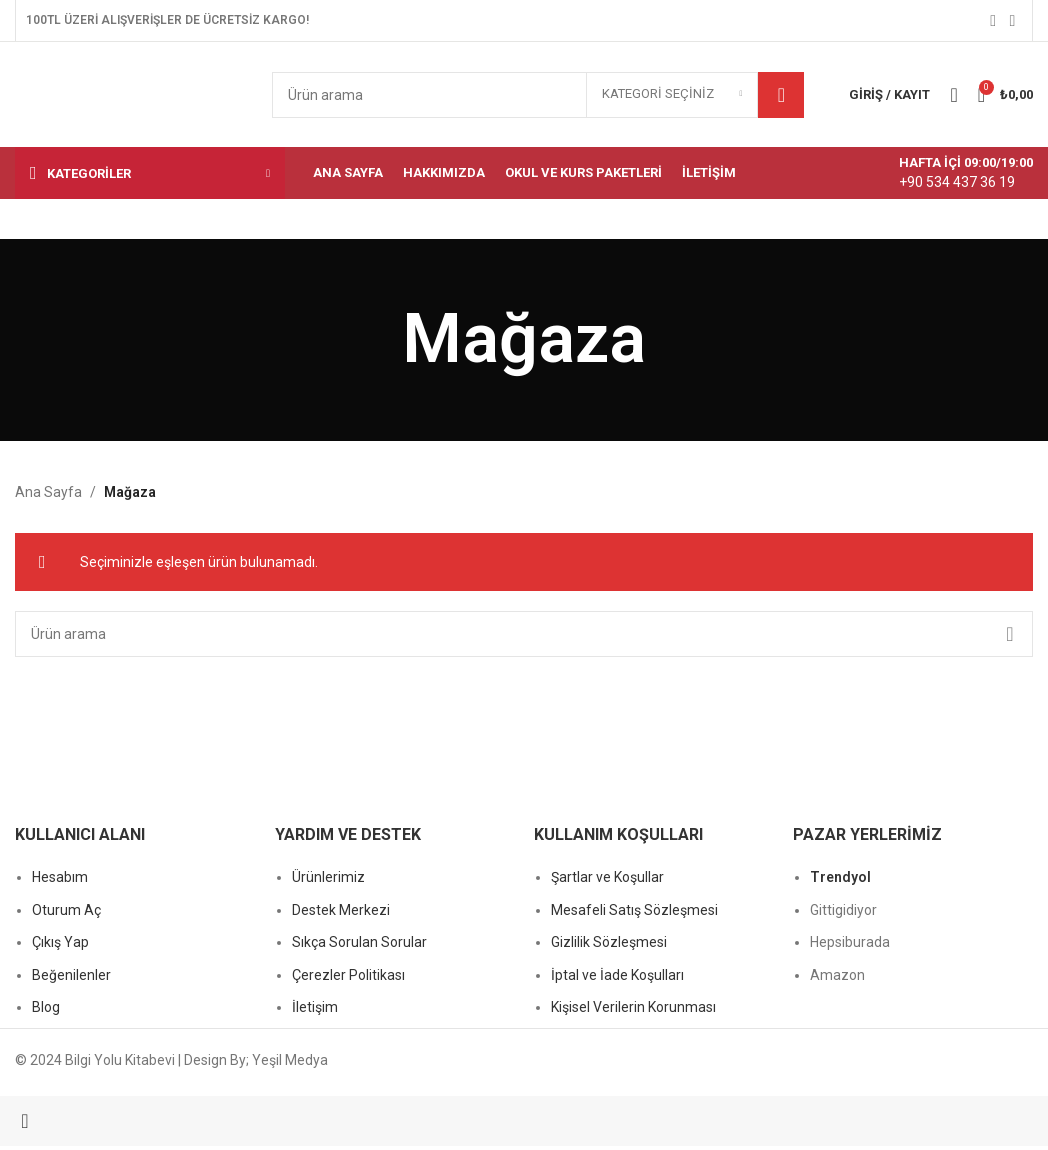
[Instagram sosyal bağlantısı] (1012, 20)
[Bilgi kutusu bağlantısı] (945, 173)
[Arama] (538, 95)
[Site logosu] (128, 93)
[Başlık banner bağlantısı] (524, 575)
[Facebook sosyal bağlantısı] (993, 20)
